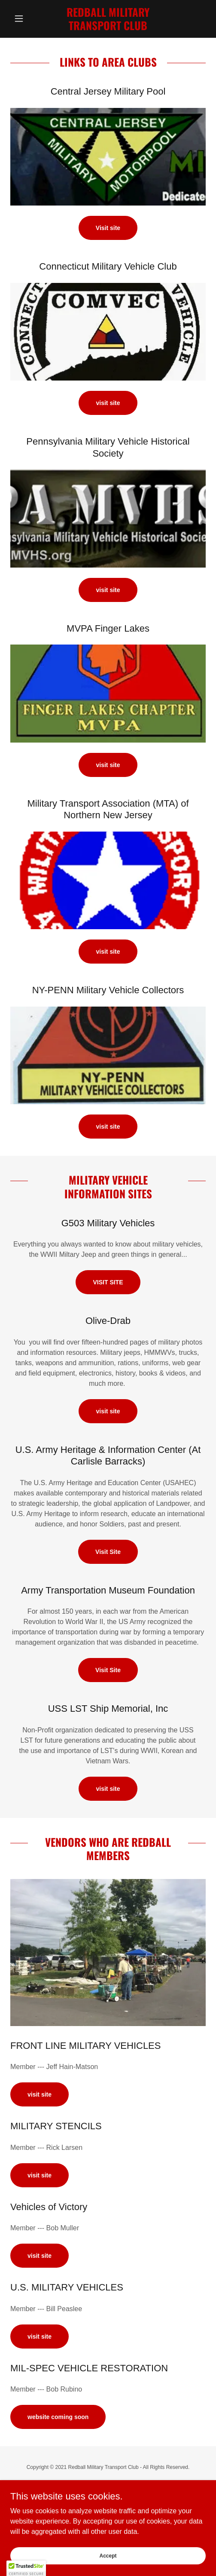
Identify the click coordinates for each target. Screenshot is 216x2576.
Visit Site (108, 1551)
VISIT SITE (108, 1282)
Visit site (108, 227)
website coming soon (57, 2416)
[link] (108, 18)
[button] (25, 18)
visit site (108, 402)
